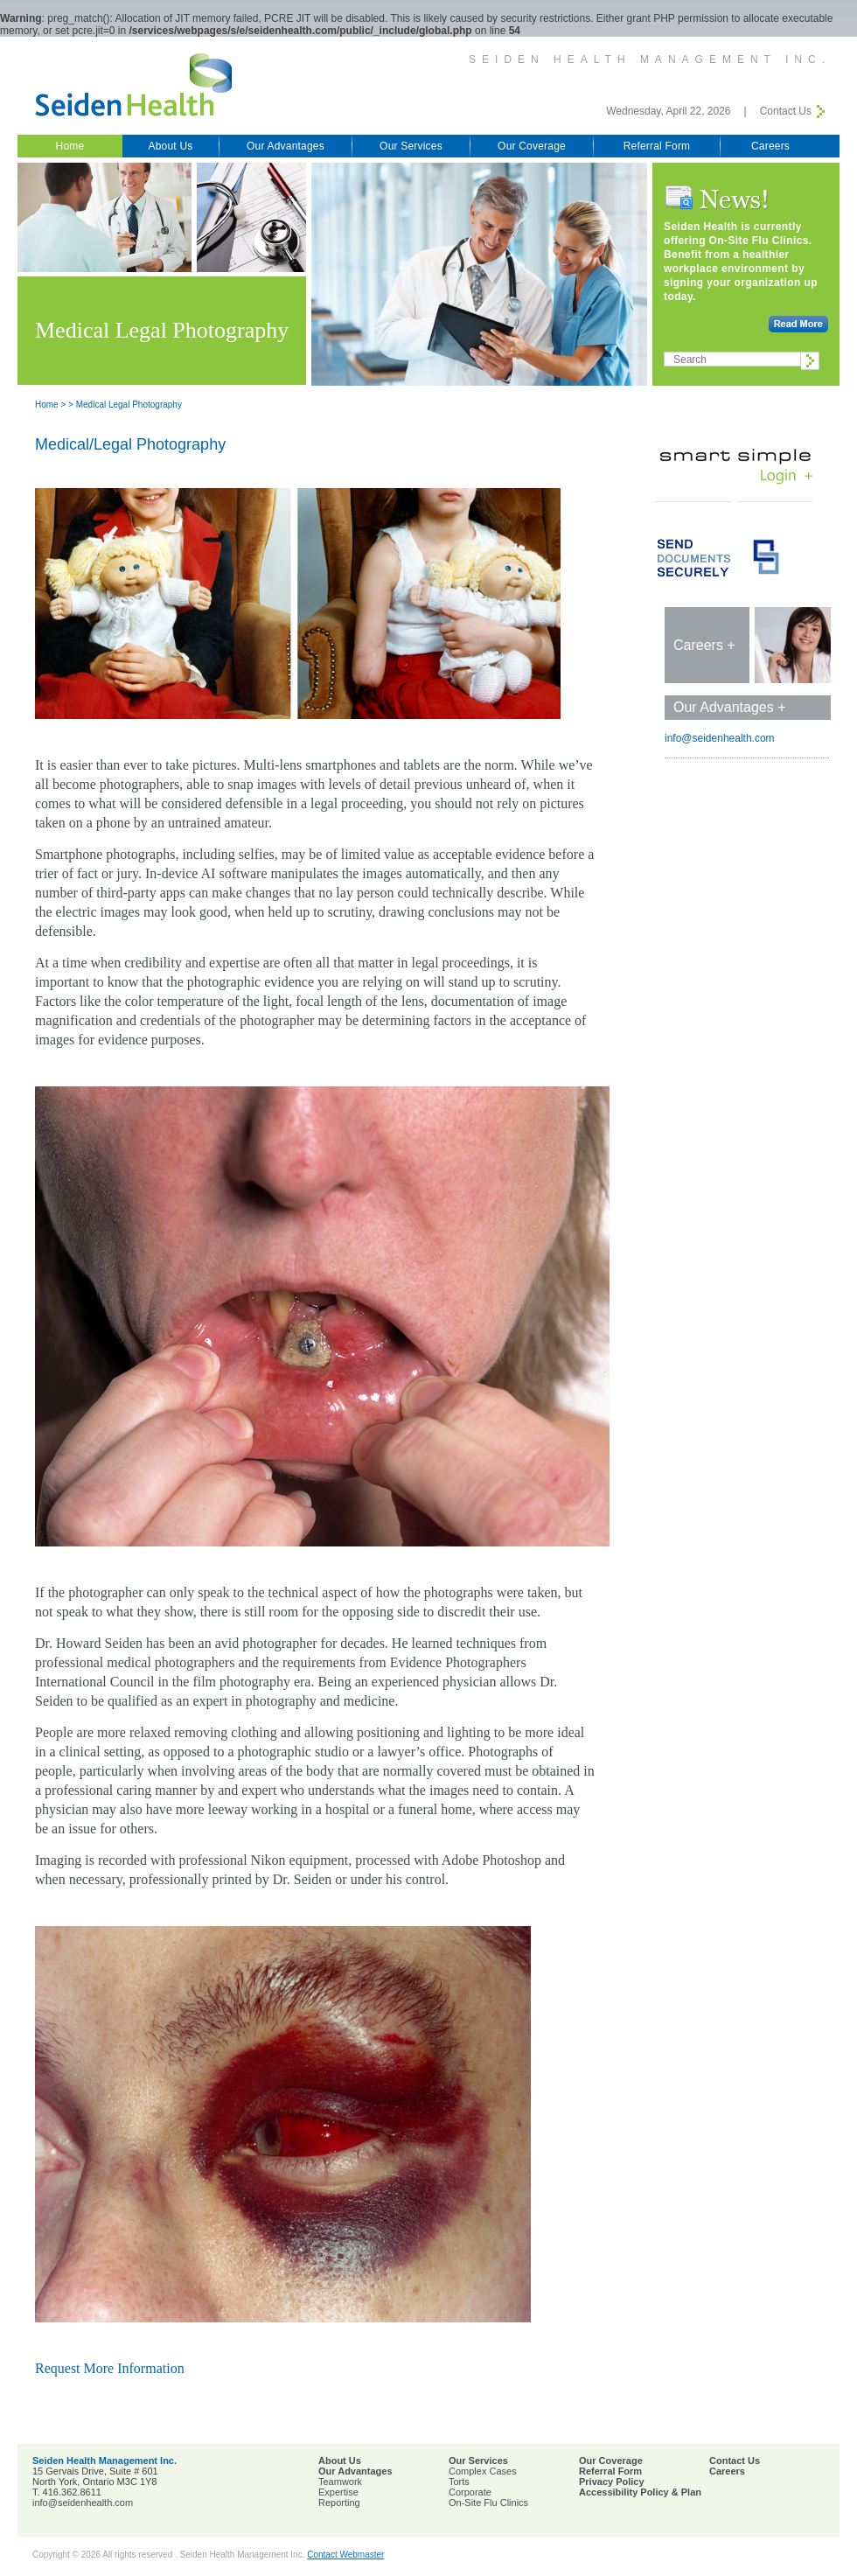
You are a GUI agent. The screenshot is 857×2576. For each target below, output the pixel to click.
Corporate (470, 2492)
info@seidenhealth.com (720, 738)
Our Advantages (285, 146)
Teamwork (340, 2481)
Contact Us (786, 111)
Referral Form (657, 146)
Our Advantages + (729, 707)
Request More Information (110, 2368)
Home (70, 146)
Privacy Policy (611, 2481)
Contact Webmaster (345, 2554)
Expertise (338, 2492)
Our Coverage (532, 146)
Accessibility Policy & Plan (640, 2492)
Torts (459, 2481)
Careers (770, 146)
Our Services (411, 146)
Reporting (339, 2502)
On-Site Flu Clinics (488, 2502)
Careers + (704, 645)
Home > (50, 404)
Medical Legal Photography (129, 404)
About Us (171, 146)
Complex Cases (483, 2471)
